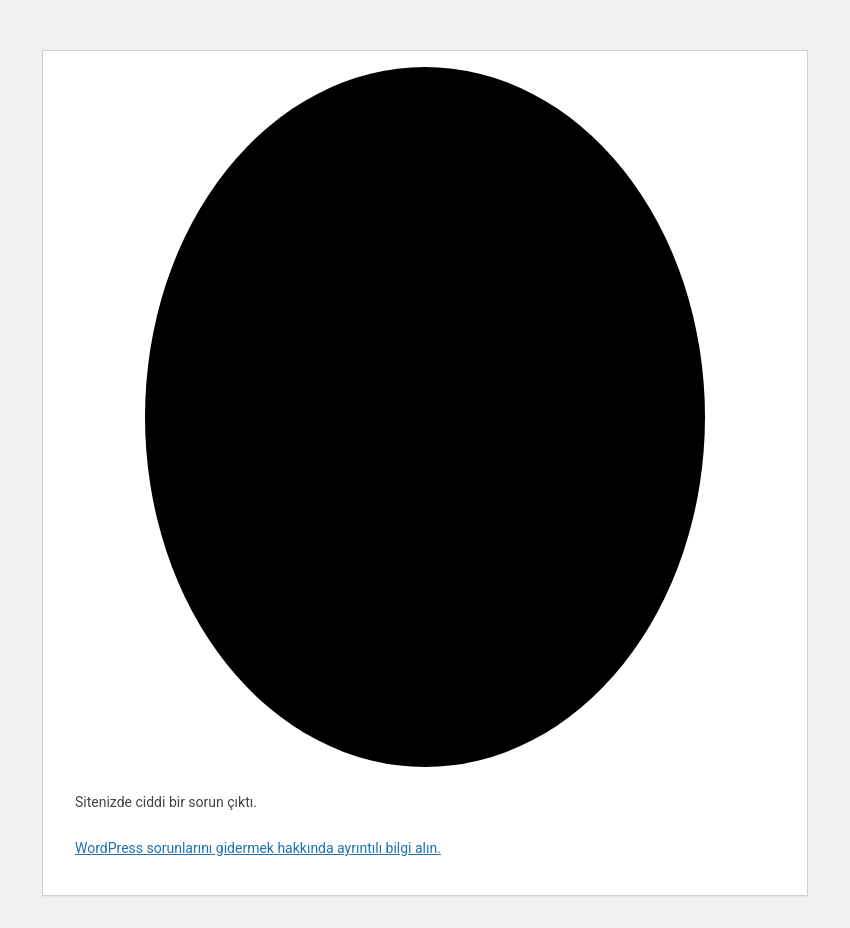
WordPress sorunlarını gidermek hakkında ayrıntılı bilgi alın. (258, 848)
